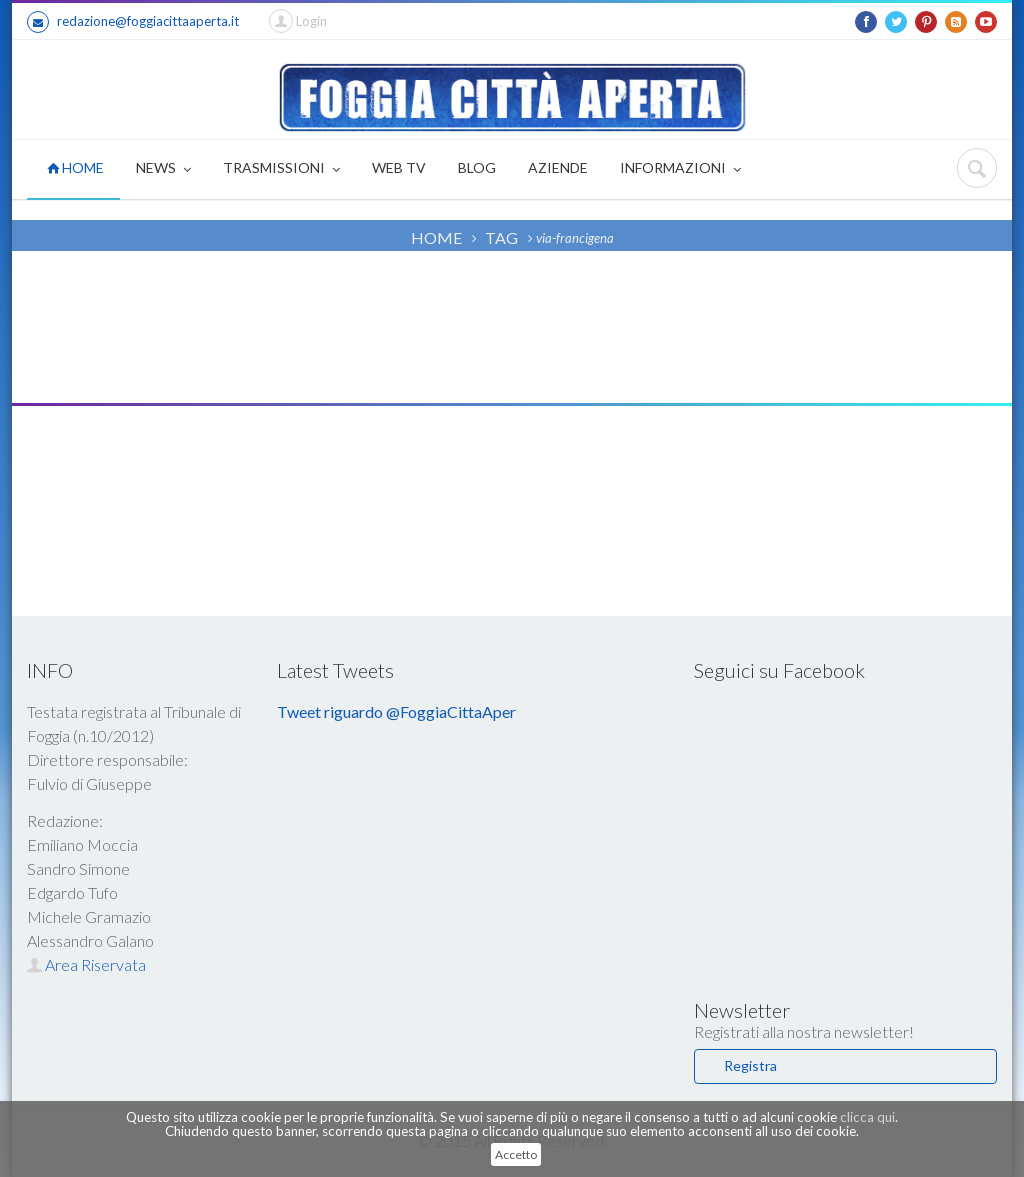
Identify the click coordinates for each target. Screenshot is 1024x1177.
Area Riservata (86, 964)
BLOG (477, 167)
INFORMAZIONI (680, 169)
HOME (75, 167)
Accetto (516, 1154)
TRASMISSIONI (281, 169)
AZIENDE (558, 167)
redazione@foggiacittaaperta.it (133, 22)
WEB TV (399, 167)
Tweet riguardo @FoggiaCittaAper (396, 711)
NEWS (163, 169)
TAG (501, 237)
